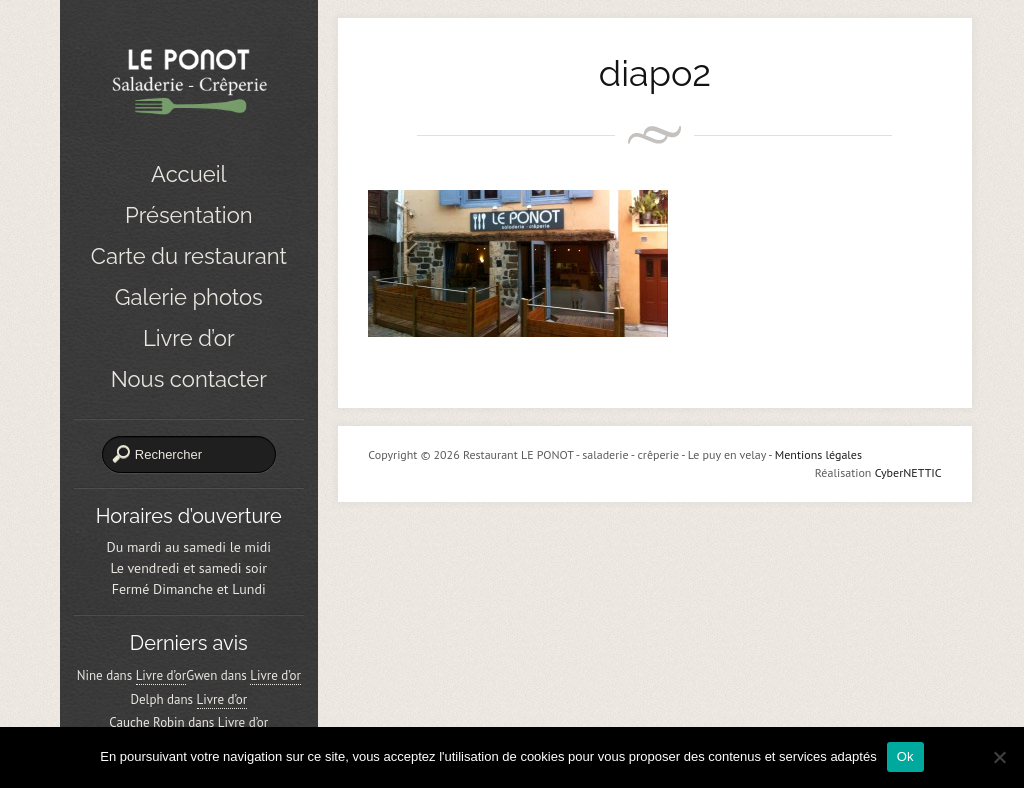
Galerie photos (189, 297)
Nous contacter (189, 379)
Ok (905, 756)
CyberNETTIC (908, 472)
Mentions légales (818, 454)
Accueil (188, 174)
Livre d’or (189, 338)
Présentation (189, 215)
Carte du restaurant (189, 256)
